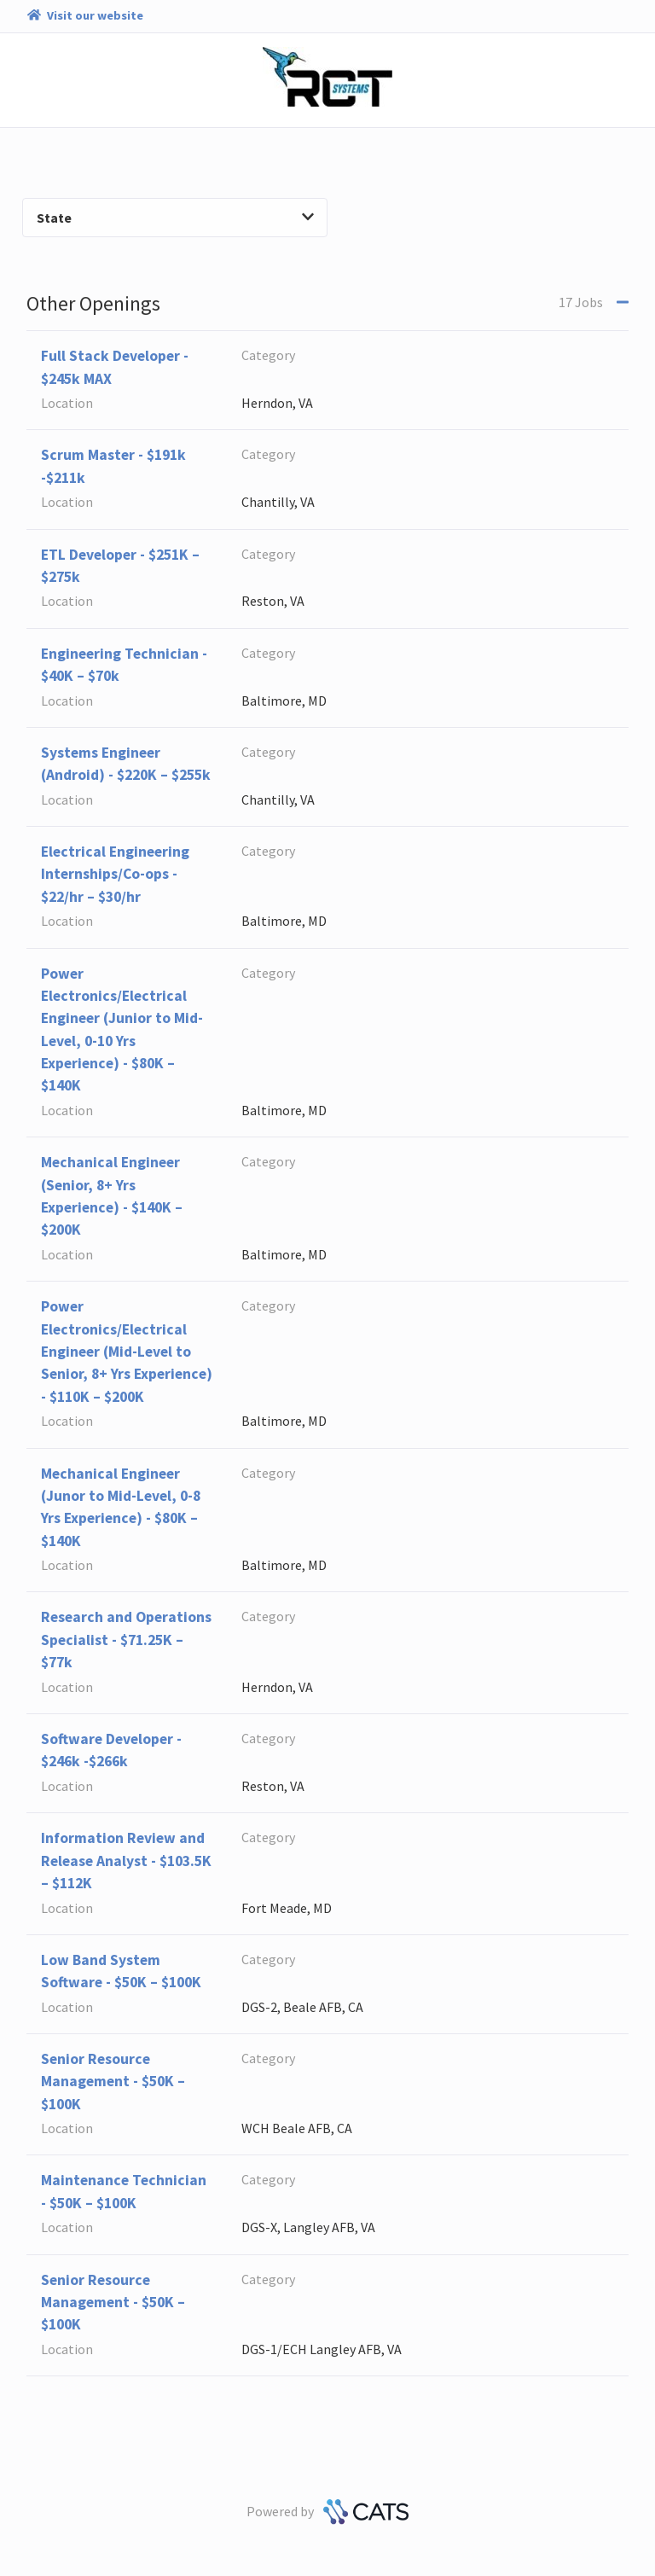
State (175, 217)
